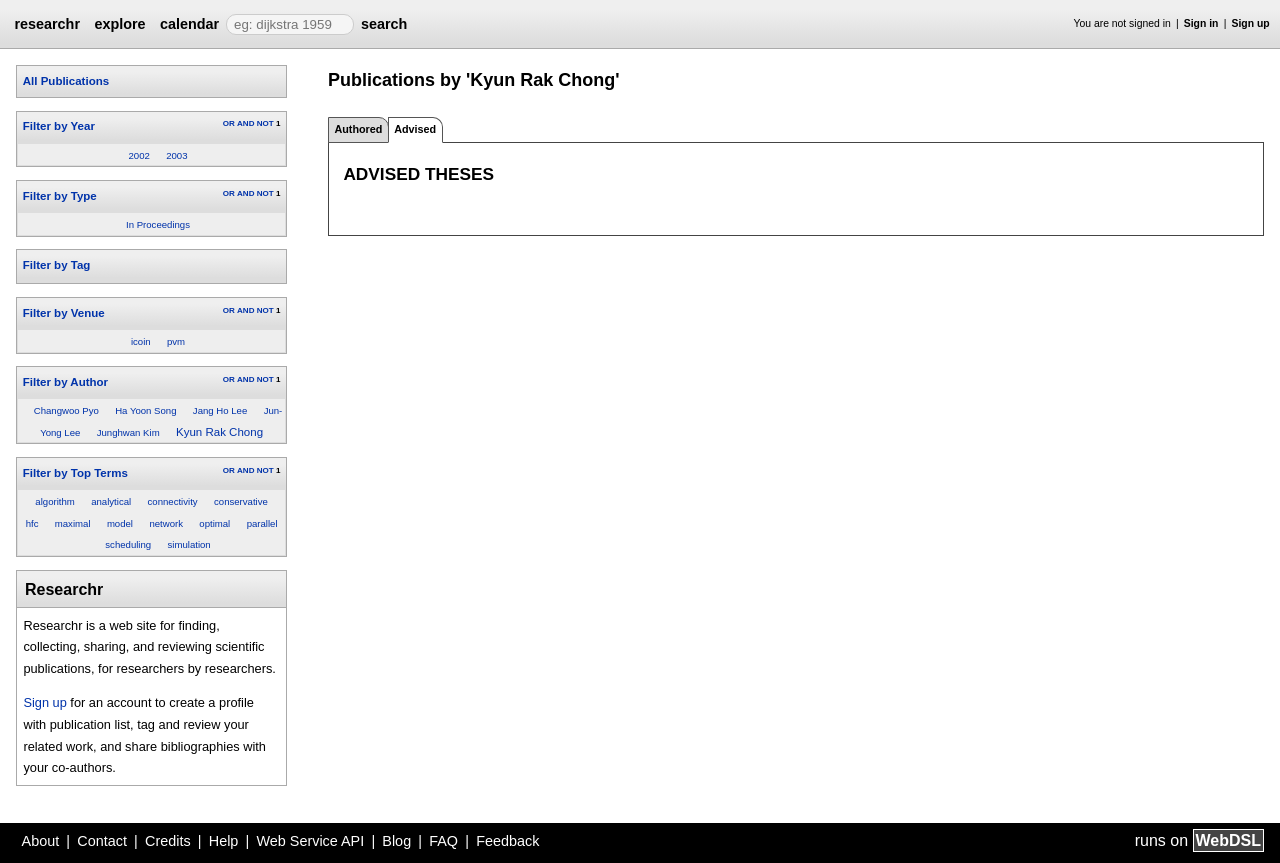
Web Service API (310, 841)
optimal (214, 523)
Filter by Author (65, 382)
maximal (73, 523)
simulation (189, 544)
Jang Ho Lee (220, 410)
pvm (176, 341)
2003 (176, 155)
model (120, 523)
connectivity (173, 501)
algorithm (54, 501)
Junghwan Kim (128, 432)
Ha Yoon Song (145, 410)
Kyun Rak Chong (219, 432)
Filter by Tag (57, 265)
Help (224, 841)
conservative (241, 501)
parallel (262, 523)
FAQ (443, 841)
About (41, 841)
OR (229, 123)
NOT (265, 123)
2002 (138, 155)
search (384, 24)
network (166, 523)
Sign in (1201, 23)
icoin (141, 341)
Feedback (507, 841)
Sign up (1251, 23)
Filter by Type (60, 196)
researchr (47, 24)
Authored (358, 129)
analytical (111, 501)
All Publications (66, 81)
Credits (168, 841)
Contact (102, 841)
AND (245, 123)
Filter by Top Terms (75, 473)
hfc (32, 523)
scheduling (128, 544)
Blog (396, 841)
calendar (189, 24)
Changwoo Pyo (66, 410)
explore (119, 24)
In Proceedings (158, 224)
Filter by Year (59, 126)
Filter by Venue (64, 313)
